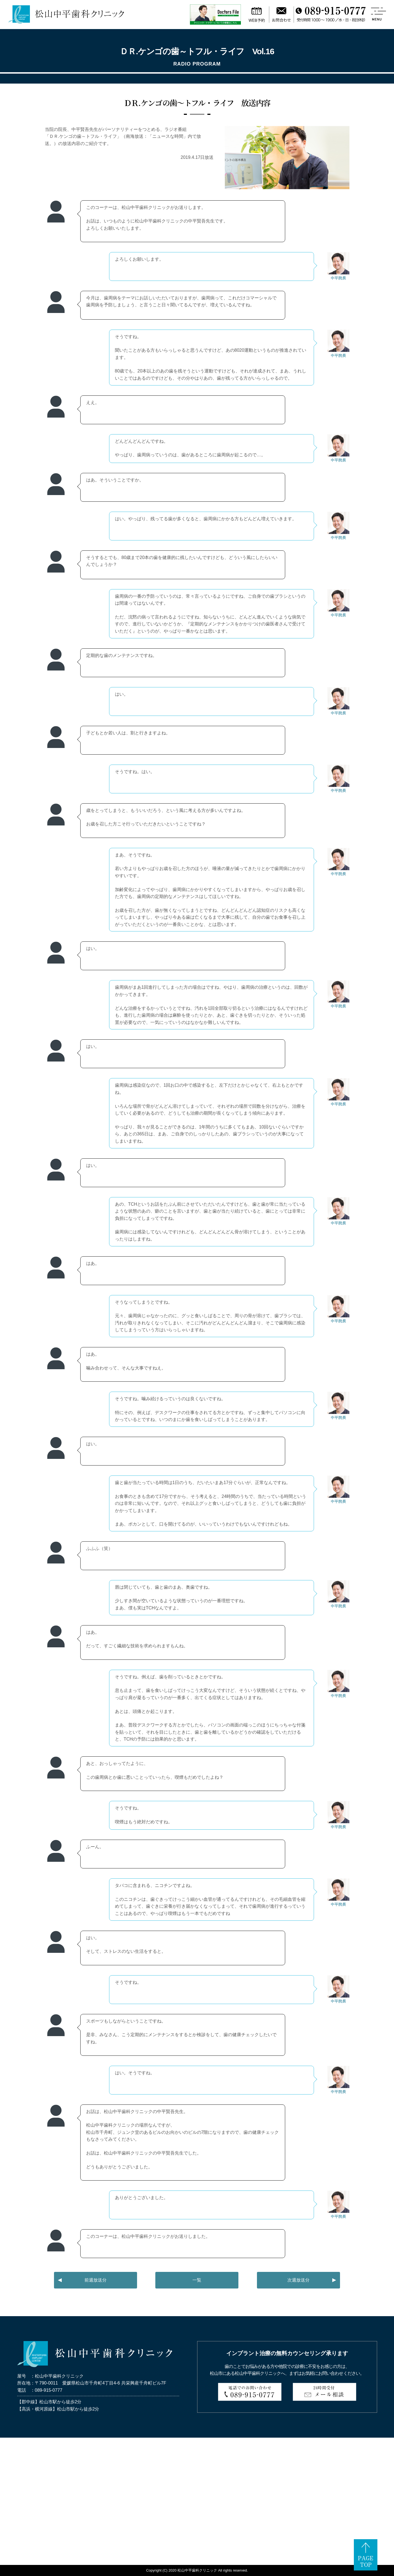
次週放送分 (298, 2280)
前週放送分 (95, 2280)
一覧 (196, 2280)
